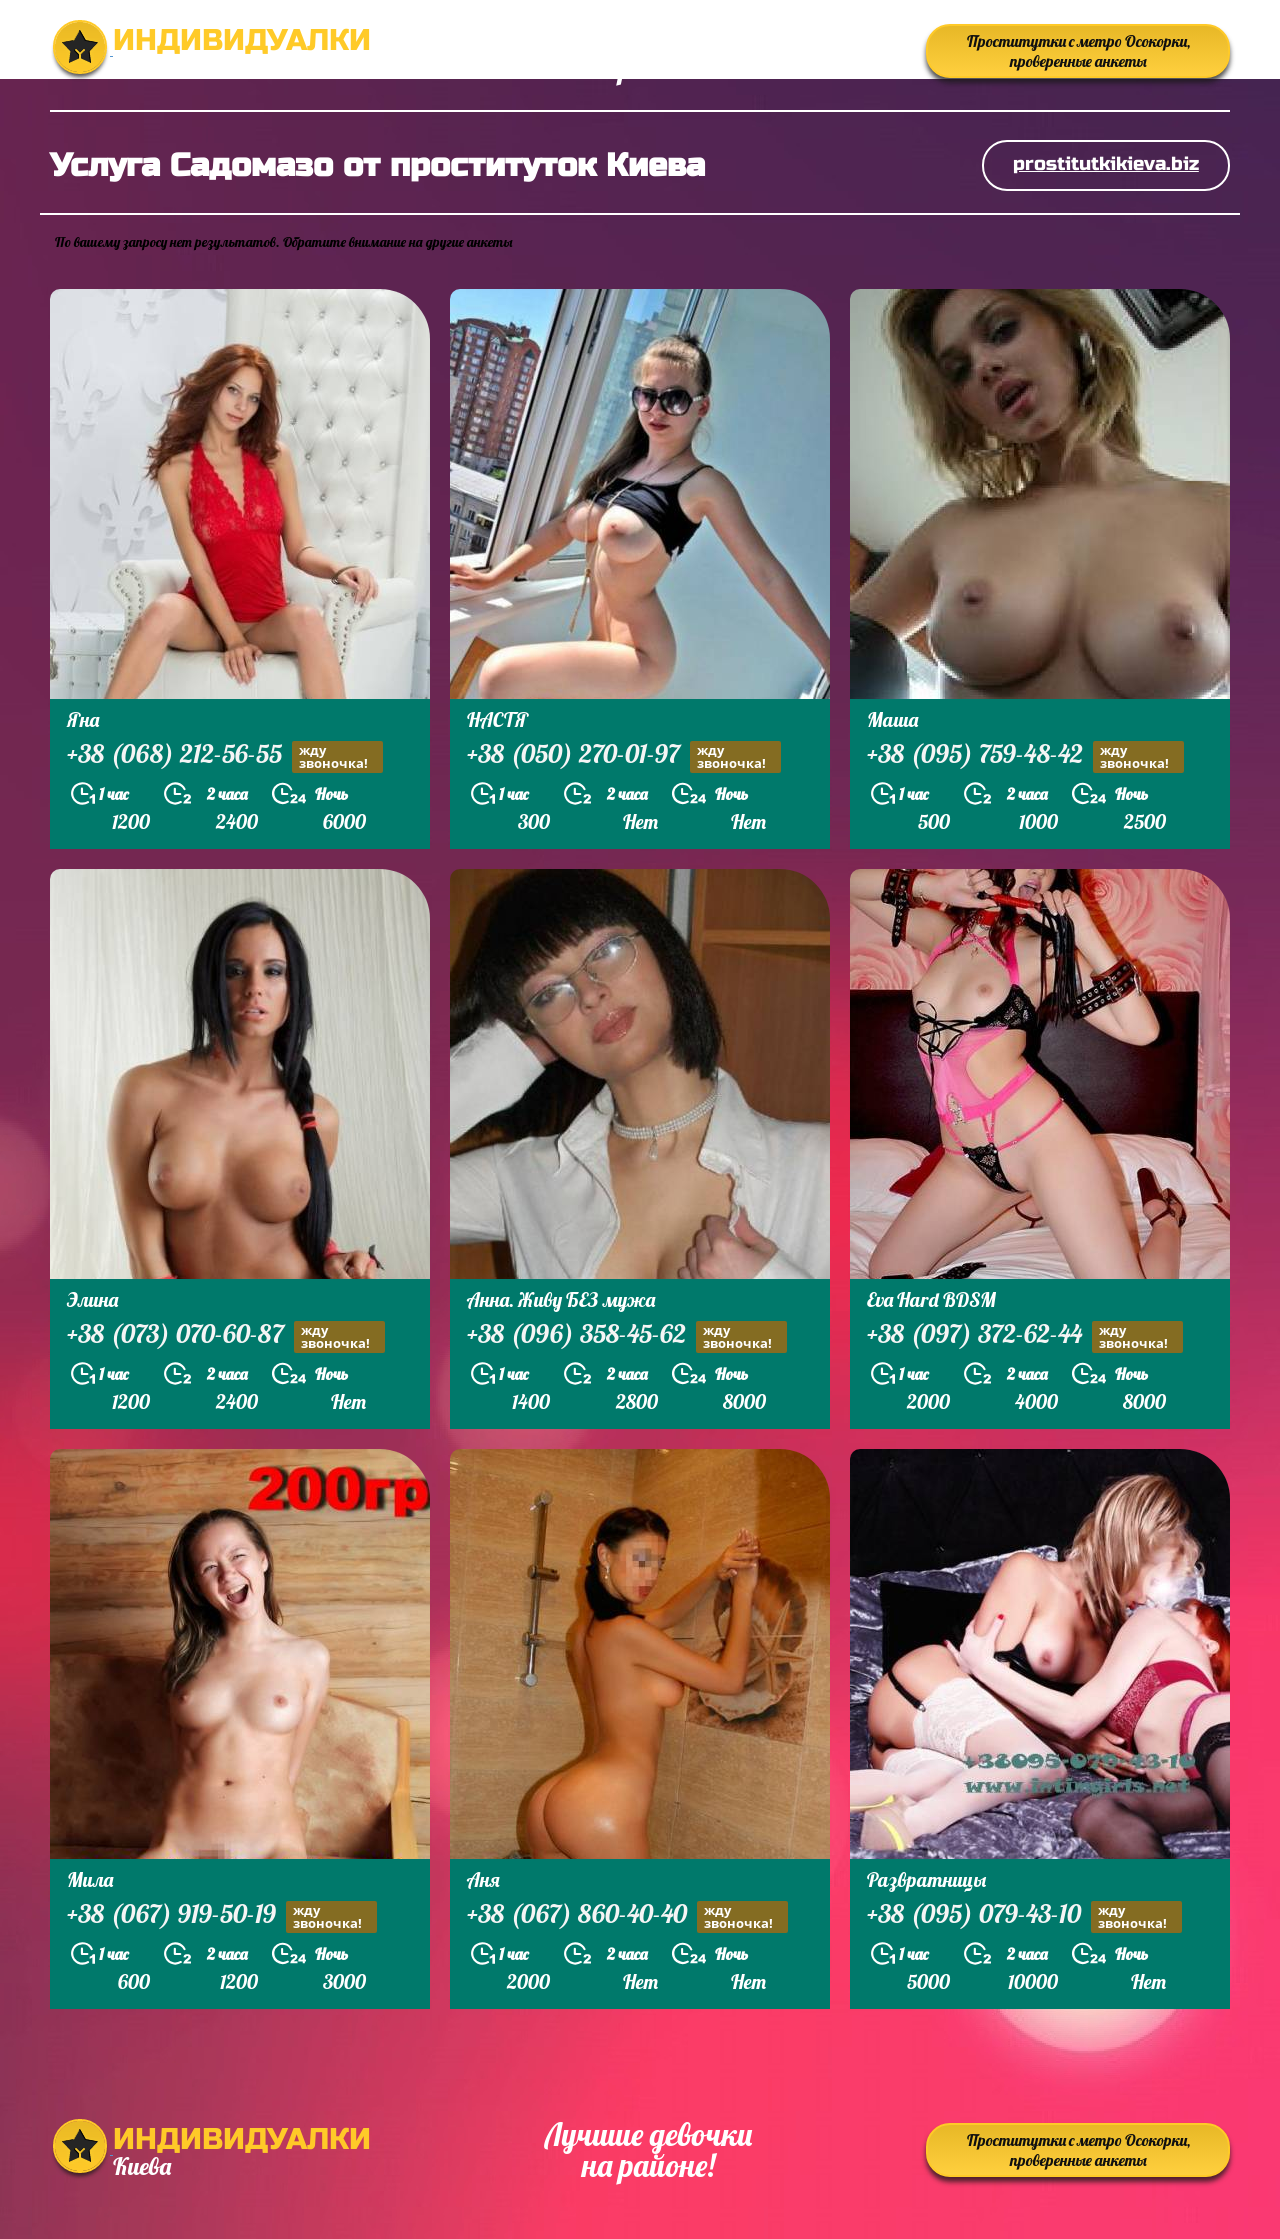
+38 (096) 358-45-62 (627, 1336)
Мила (90, 1879)
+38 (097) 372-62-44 (1025, 1336)
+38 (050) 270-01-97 (624, 756)
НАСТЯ (497, 719)
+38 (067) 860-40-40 (627, 1916)
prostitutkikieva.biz (1106, 163)
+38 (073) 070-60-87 (226, 1336)
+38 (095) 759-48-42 (1025, 756)
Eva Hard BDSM (931, 1299)
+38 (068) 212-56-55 (225, 756)
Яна (83, 719)
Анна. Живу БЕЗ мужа (561, 1299)
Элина (92, 1299)
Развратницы (926, 1879)
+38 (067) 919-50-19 (222, 1916)
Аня (483, 1879)
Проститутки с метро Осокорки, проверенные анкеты (1078, 51)
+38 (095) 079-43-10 (1024, 1916)
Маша (892, 719)
